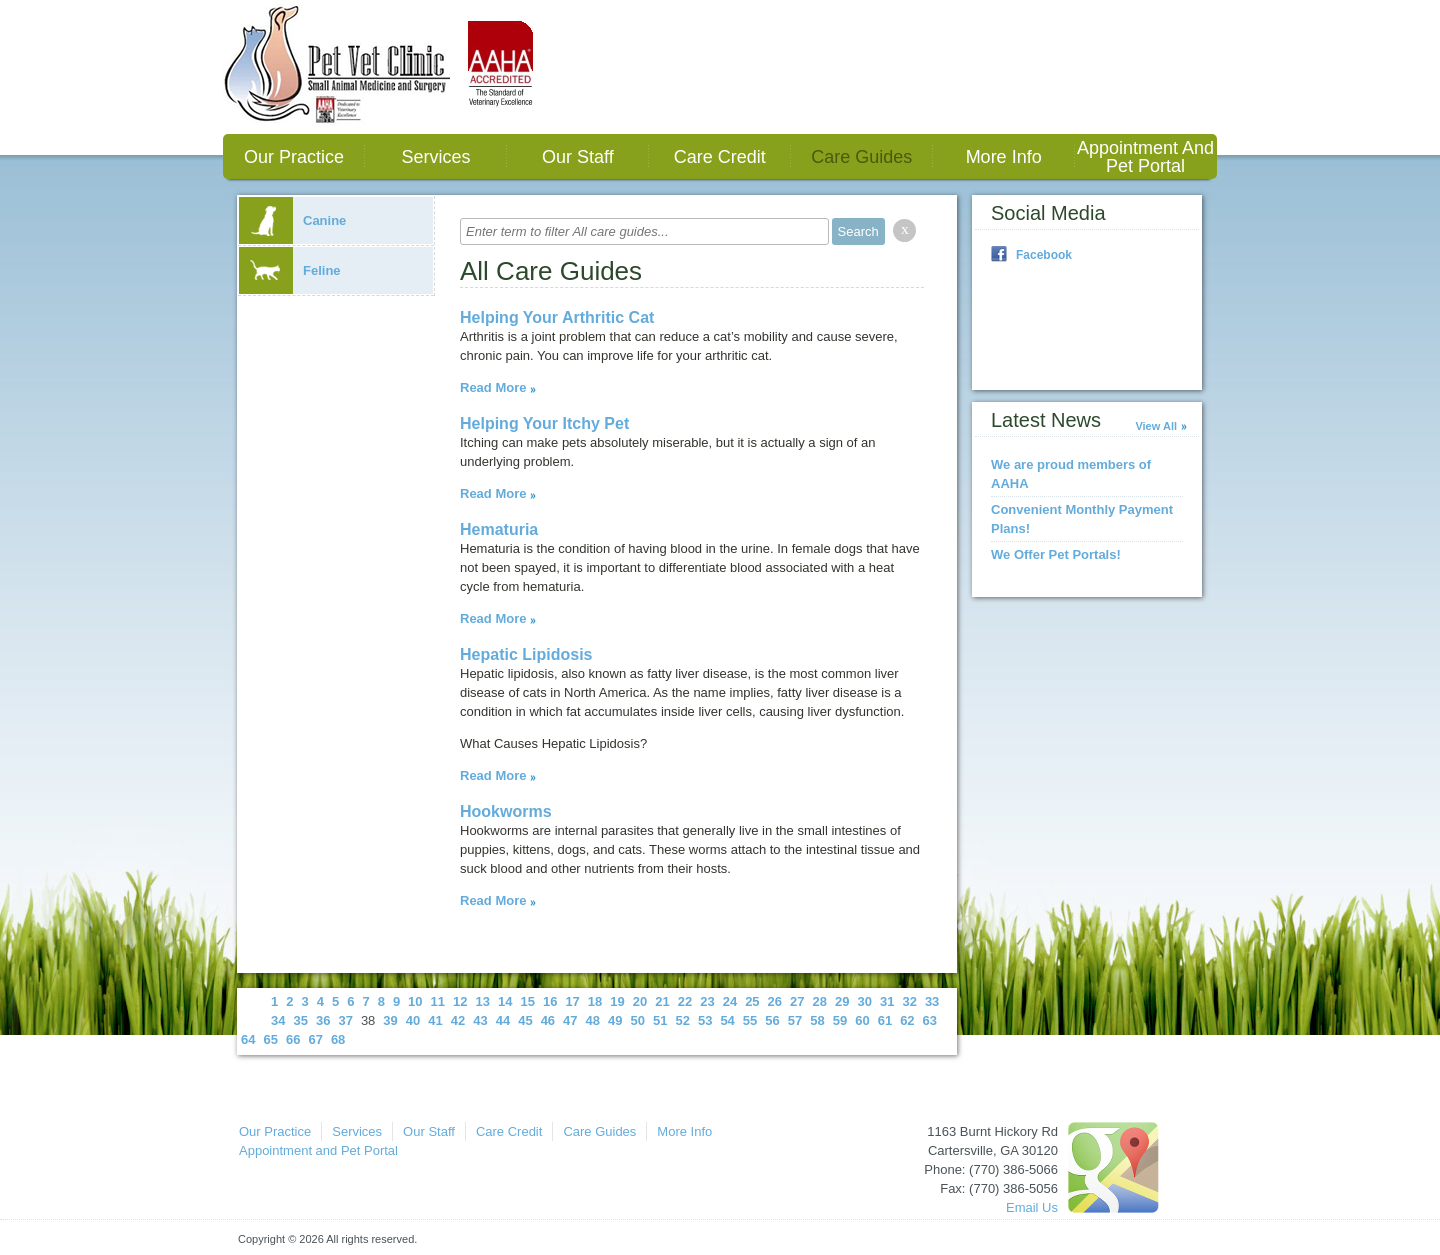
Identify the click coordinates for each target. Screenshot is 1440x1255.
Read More (493, 387)
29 (842, 1001)
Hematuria (499, 529)
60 (862, 1020)
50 (638, 1020)
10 (415, 1001)
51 (660, 1020)
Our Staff (578, 157)
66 (293, 1039)
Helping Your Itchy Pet (544, 423)
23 (707, 1001)
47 (570, 1020)
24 (730, 1001)
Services (435, 157)
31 (887, 1001)
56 (772, 1020)
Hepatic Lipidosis (526, 654)
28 (820, 1001)
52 (682, 1020)
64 (248, 1039)
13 (483, 1001)
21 (662, 1001)
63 (930, 1020)
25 (752, 1001)
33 (932, 1001)
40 (413, 1020)
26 (775, 1001)
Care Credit (720, 157)
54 (727, 1020)
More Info (1004, 157)
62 (907, 1020)
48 (593, 1020)
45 (525, 1020)
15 (527, 1001)
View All (1156, 426)
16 (550, 1001)
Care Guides (861, 157)
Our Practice (294, 157)
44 (503, 1020)
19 (617, 1001)
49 (615, 1020)
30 (864, 1001)
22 (685, 1001)
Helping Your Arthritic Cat (557, 317)
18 (595, 1001)
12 (460, 1001)
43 (480, 1020)
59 (840, 1020)
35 (300, 1020)
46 (548, 1020)
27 (797, 1001)
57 (795, 1020)
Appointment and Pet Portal (1145, 157)
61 (885, 1020)
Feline (290, 270)
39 (390, 1020)
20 (640, 1001)
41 (435, 1020)
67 (315, 1039)
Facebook (1044, 255)
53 (705, 1020)
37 (345, 1020)
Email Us (1032, 1207)
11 (438, 1001)
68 (338, 1039)
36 (323, 1020)
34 (278, 1020)
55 (750, 1020)
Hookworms (506, 811)
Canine (292, 220)
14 (505, 1001)
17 (572, 1001)
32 (909, 1001)
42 (458, 1020)
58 (817, 1020)
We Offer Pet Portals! (1056, 554)
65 (270, 1039)
